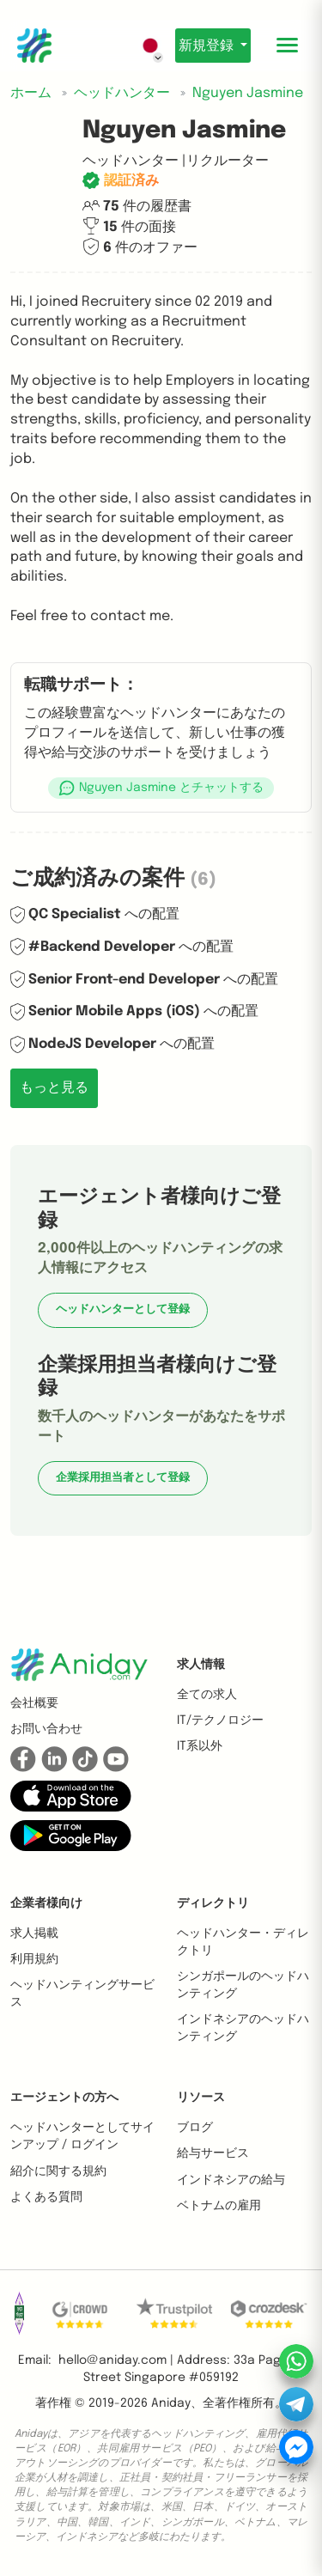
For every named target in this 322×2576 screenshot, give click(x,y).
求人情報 (201, 1665)
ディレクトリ (213, 1903)
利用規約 (34, 1959)
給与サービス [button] (213, 2153)
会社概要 (34, 1703)
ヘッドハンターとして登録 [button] (123, 1309)
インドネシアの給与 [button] (231, 2180)
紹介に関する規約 (58, 2171)
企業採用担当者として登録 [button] (123, 1477)
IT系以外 (199, 1746)
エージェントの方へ (64, 2098)
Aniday (171, 2403)
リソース (201, 2098)
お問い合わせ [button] (46, 1729)
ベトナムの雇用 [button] (219, 2206)
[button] (161, 788)
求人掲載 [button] (34, 1933)
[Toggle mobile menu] (287, 45)
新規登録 (208, 46)
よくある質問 (46, 2197)
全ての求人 (207, 1695)
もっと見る (54, 1088)
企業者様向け (46, 1903)
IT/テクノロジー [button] (220, 1720)
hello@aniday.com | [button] (115, 2360)
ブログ (195, 2128)
